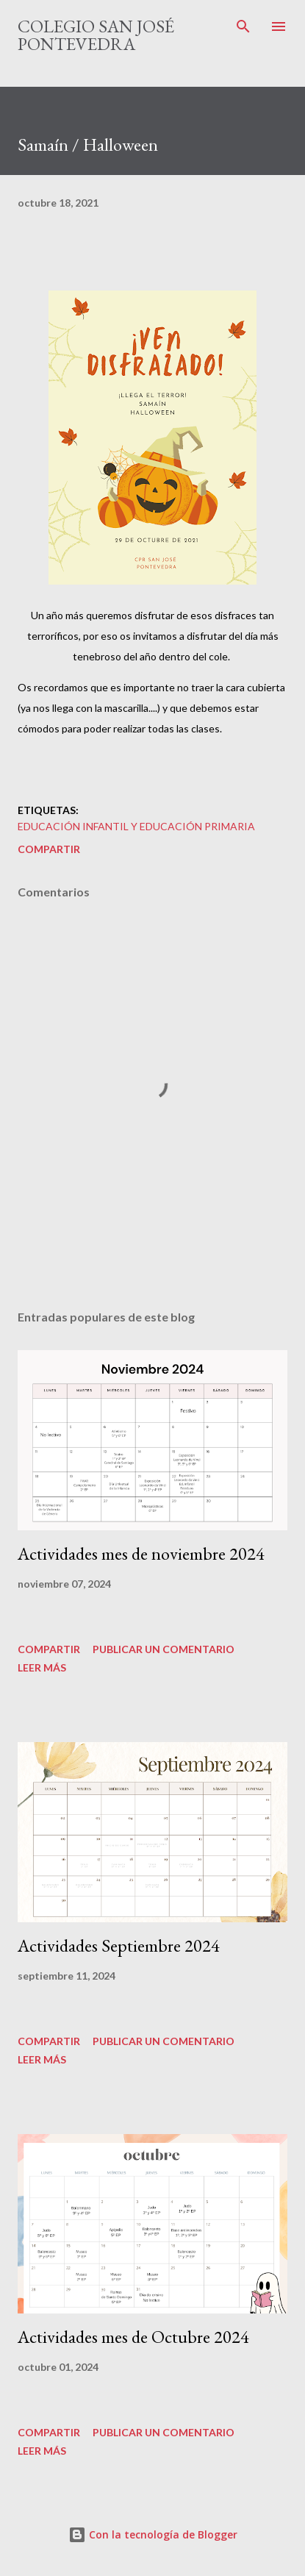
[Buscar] (243, 26)
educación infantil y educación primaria (136, 826)
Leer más (42, 1667)
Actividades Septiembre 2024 (119, 1945)
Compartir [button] (49, 849)
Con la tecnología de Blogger (152, 2534)
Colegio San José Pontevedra (96, 35)
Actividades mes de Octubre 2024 (133, 2336)
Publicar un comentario (163, 1649)
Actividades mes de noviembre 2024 (141, 1553)
